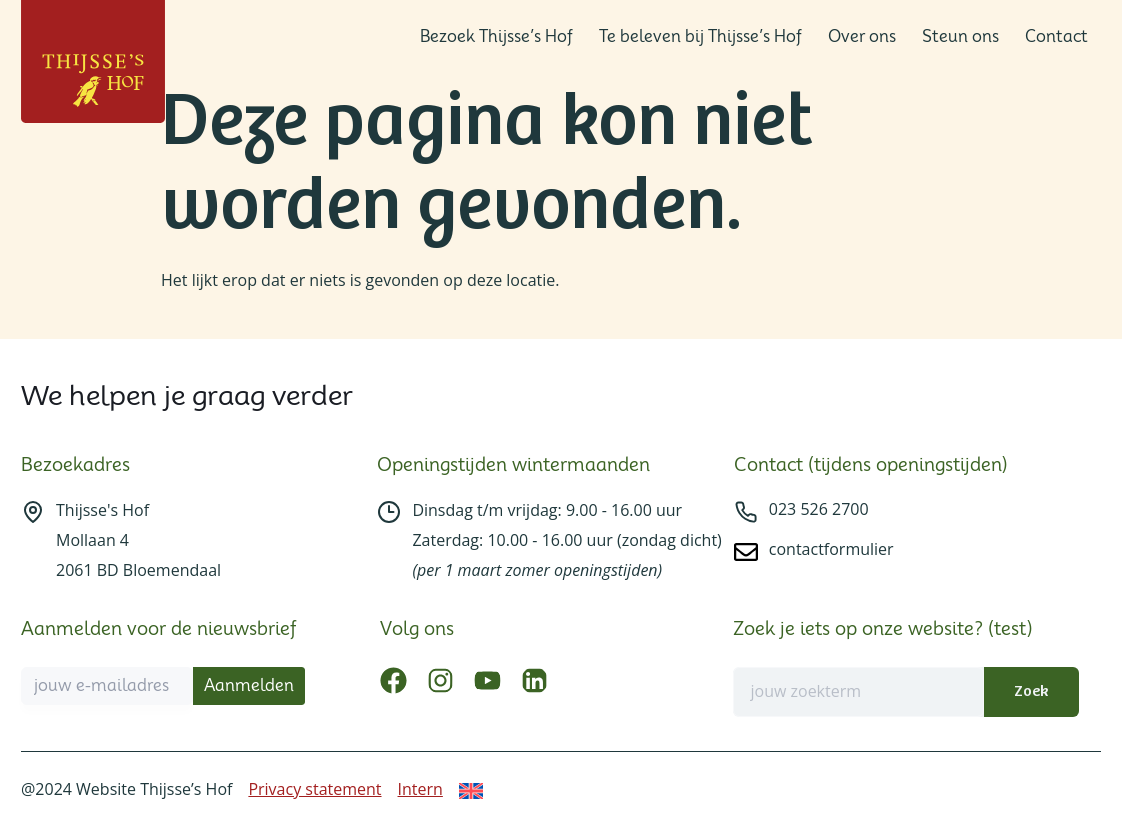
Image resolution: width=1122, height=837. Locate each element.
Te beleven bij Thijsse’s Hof (700, 36)
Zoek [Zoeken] (1031, 691)
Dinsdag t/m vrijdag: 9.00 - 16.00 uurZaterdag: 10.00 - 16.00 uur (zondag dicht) (566, 540)
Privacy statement (314, 789)
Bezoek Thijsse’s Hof (496, 36)
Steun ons (960, 36)
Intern (420, 789)
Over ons (862, 36)
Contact (1056, 36)
